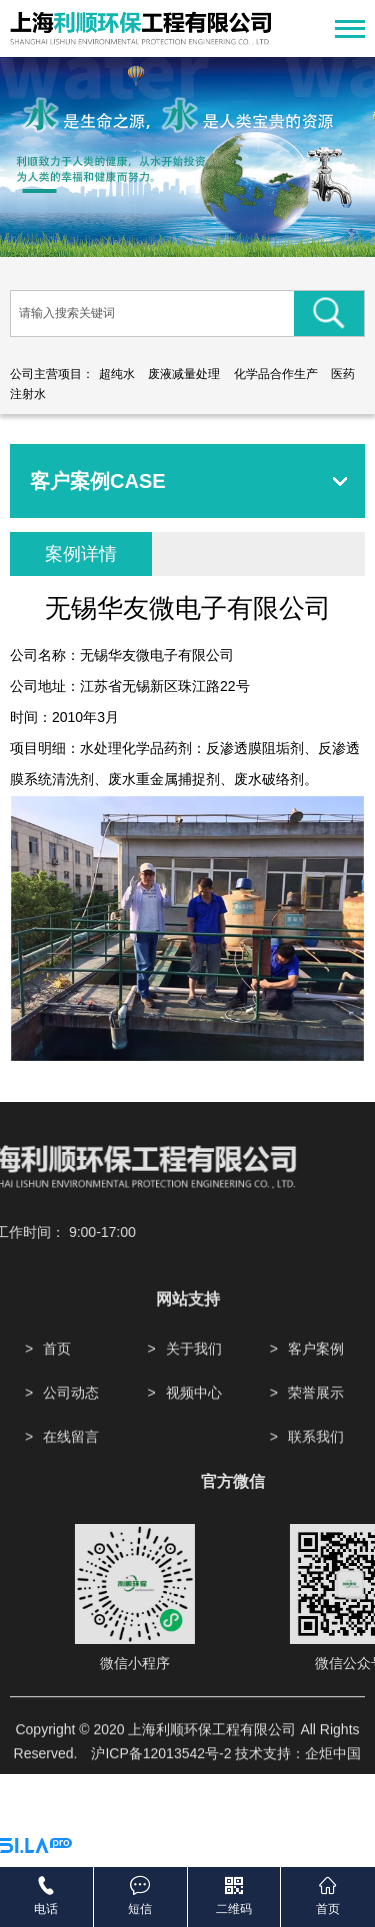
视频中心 (194, 1453)
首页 (57, 1409)
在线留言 (71, 1497)
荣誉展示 (316, 1453)
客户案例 (316, 1409)
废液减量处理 (184, 374)
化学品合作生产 (276, 374)
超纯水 (117, 374)
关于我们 (194, 1409)
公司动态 (71, 1453)
